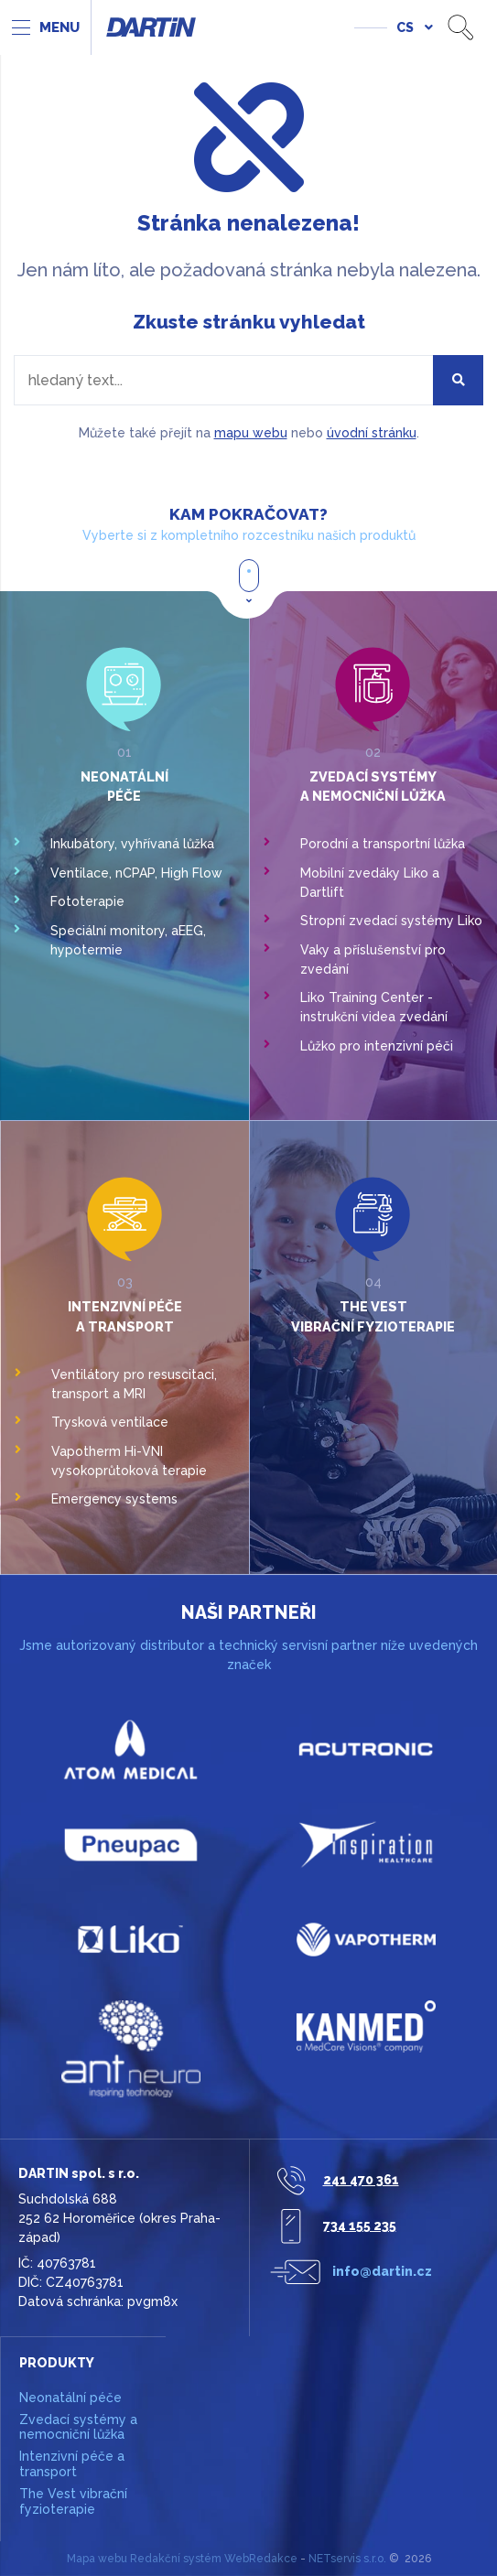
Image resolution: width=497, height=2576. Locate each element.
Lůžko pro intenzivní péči (376, 1046)
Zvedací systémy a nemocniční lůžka (78, 2427)
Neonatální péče (70, 2397)
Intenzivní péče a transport (71, 2464)
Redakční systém (175, 2558)
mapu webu (250, 433)
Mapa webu (97, 2558)
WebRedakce (260, 2558)
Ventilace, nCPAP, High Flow (136, 873)
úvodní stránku (371, 433)
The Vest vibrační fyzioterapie (73, 2501)
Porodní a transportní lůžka (382, 843)
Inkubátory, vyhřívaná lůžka (132, 843)
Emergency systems (114, 1499)
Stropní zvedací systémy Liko (391, 920)
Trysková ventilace (109, 1422)
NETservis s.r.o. (347, 2558)
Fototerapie (87, 901)
